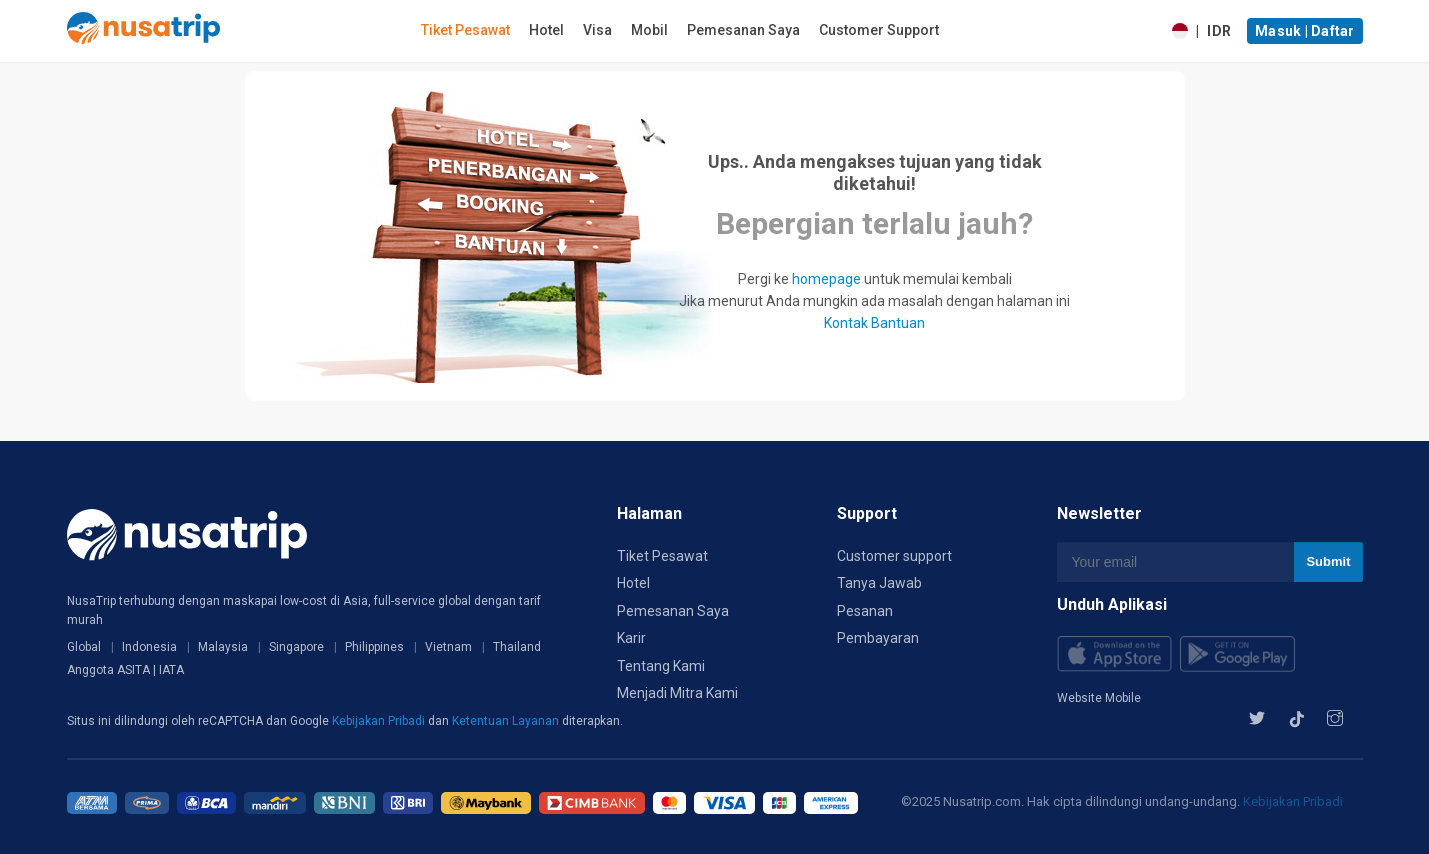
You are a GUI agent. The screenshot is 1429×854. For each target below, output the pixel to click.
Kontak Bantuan (874, 323)
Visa (597, 30)
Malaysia (223, 647)
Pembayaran (878, 638)
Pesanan (865, 611)
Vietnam (448, 647)
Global (84, 647)
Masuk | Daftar (1305, 31)
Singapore (296, 647)
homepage (826, 279)
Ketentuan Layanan (507, 721)
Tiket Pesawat (465, 30)
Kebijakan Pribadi (380, 721)
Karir (631, 638)
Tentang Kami (661, 666)
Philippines (374, 647)
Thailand (517, 647)
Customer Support (879, 30)
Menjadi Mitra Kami (677, 693)
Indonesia (149, 647)
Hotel (546, 30)
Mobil (649, 30)
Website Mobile (1099, 698)
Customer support (894, 556)
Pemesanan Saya (743, 30)
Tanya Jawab (879, 583)
